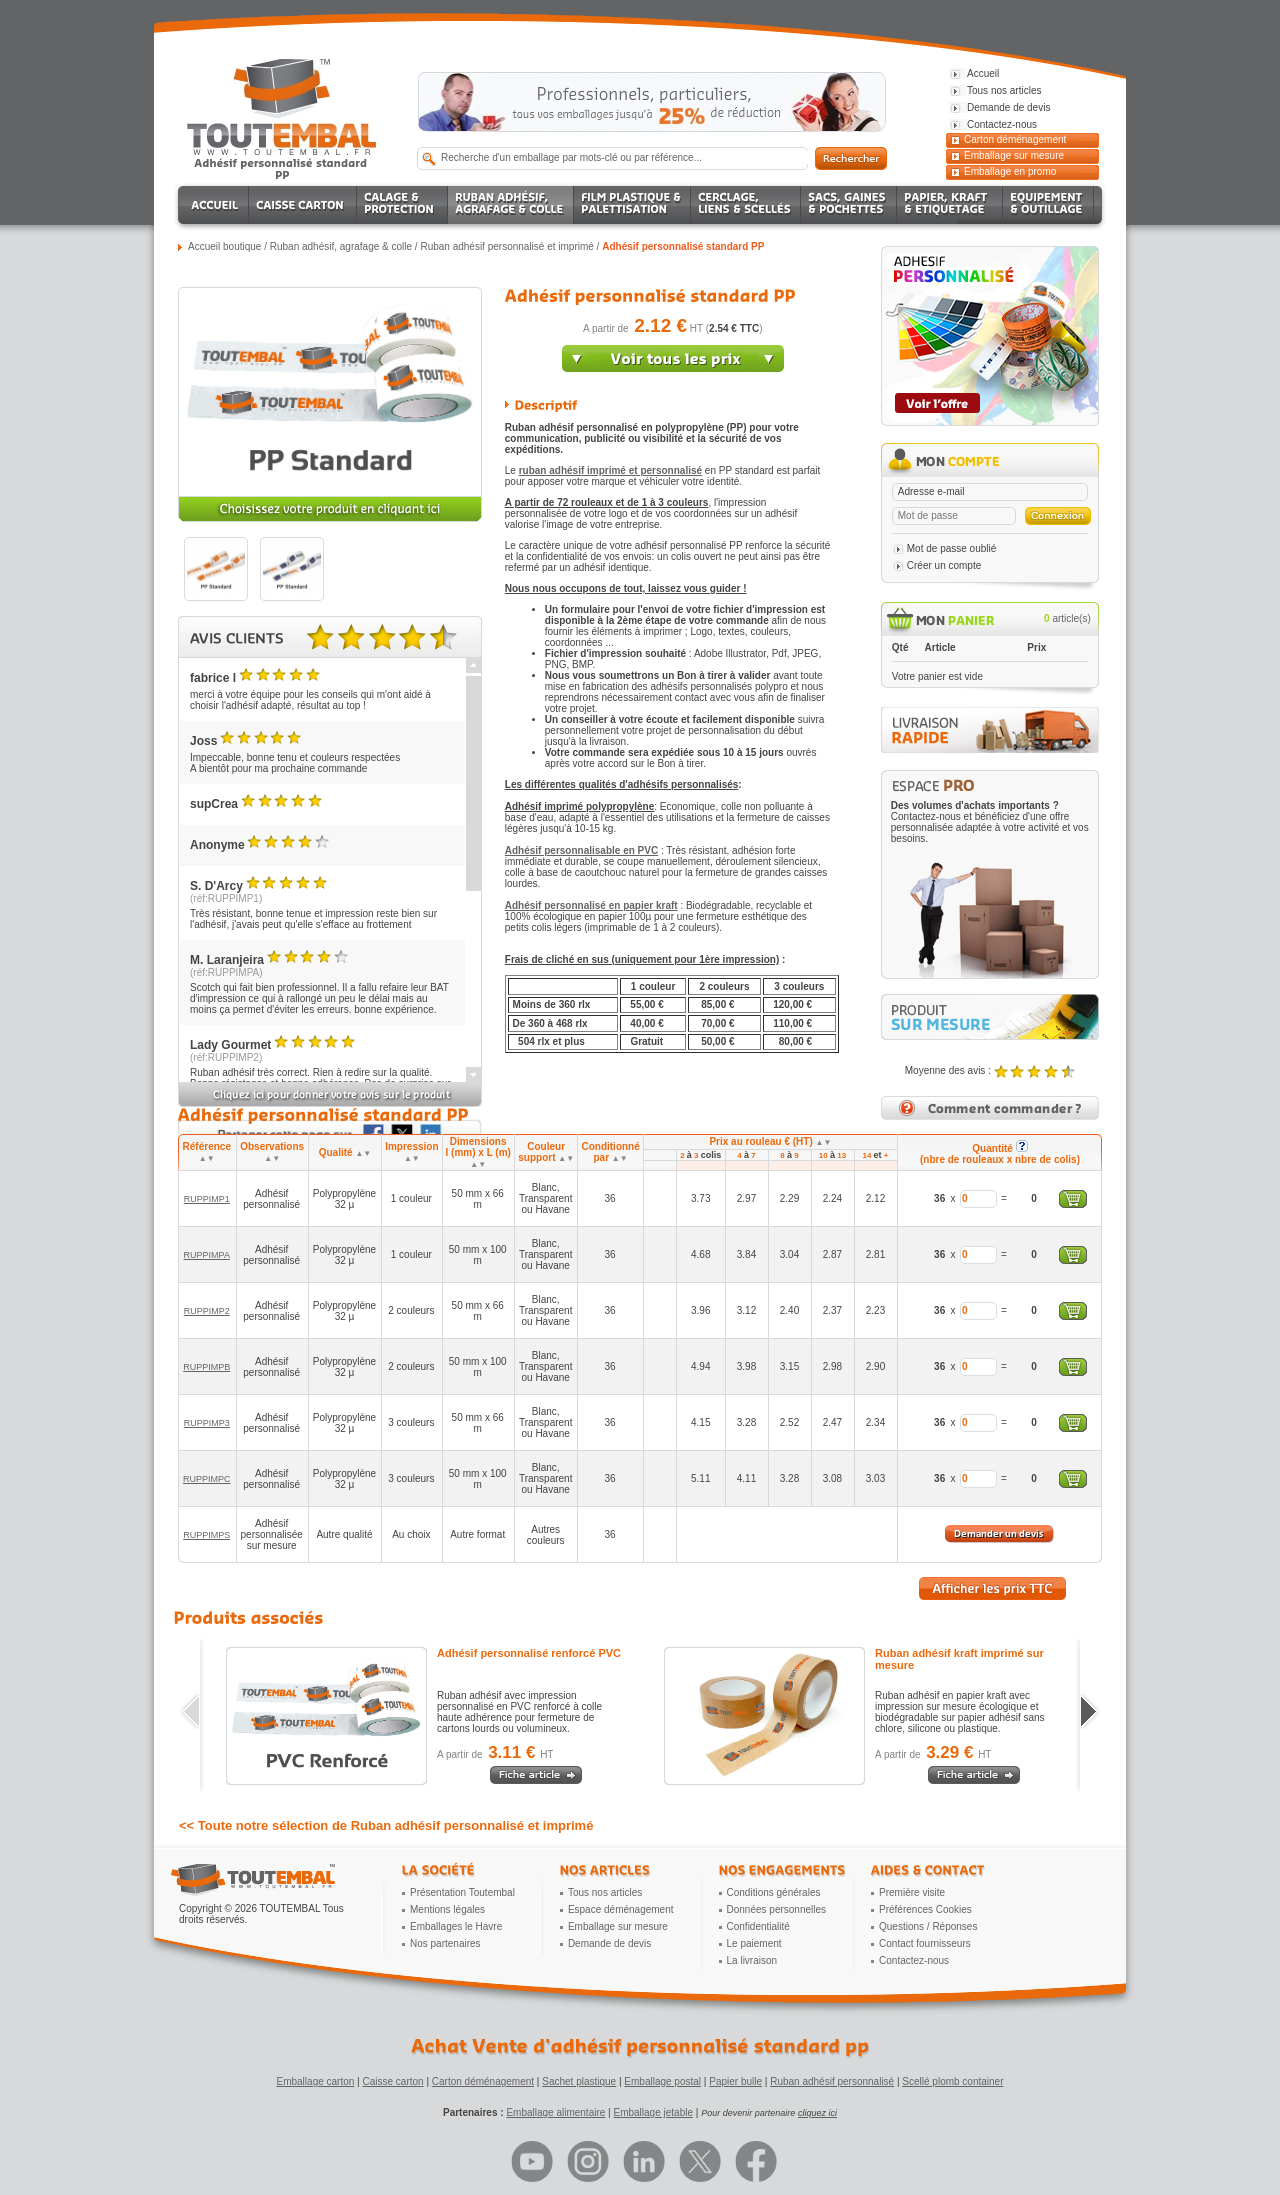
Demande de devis (609, 1943)
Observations (272, 1152)
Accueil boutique (224, 246)
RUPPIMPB (206, 1367)
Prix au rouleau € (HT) (770, 1141)
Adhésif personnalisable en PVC (581, 850)
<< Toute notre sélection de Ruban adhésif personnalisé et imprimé (386, 1825)
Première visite (912, 1892)
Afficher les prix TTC (992, 1588)
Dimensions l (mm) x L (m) (478, 1152)
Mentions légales (447, 1909)
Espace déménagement (621, 1909)
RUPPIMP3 (207, 1423)
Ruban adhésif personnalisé (832, 2081)
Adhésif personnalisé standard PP (683, 246)
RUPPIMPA (207, 1255)
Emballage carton (316, 2081)
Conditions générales (774, 1892)
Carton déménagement (1015, 139)
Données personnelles (777, 1909)
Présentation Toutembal (462, 1892)
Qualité (345, 1152)
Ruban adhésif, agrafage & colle (341, 246)
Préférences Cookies (925, 1909)
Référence (207, 1152)
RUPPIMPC (207, 1479)
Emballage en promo (1010, 171)
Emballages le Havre (456, 1926)
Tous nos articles (605, 1892)
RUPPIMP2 (207, 1311)
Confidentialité (758, 1926)
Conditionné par (610, 1152)
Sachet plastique (579, 2081)
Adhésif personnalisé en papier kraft (591, 905)
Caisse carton (392, 2081)
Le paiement (754, 1943)
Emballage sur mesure (1014, 155)
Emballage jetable (653, 2112)
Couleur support (546, 1152)
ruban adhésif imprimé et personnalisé (610, 470)
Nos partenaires (445, 1943)
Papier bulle (735, 2081)
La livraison (752, 1960)
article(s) (1067, 618)
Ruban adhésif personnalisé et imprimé (506, 246)
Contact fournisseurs (925, 1943)
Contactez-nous (914, 1960)
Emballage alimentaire (555, 2112)
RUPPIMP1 (207, 1199)
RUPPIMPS (206, 1535)
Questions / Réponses (928, 1926)
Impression (411, 1152)
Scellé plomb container (952, 2081)
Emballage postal (662, 2081)
